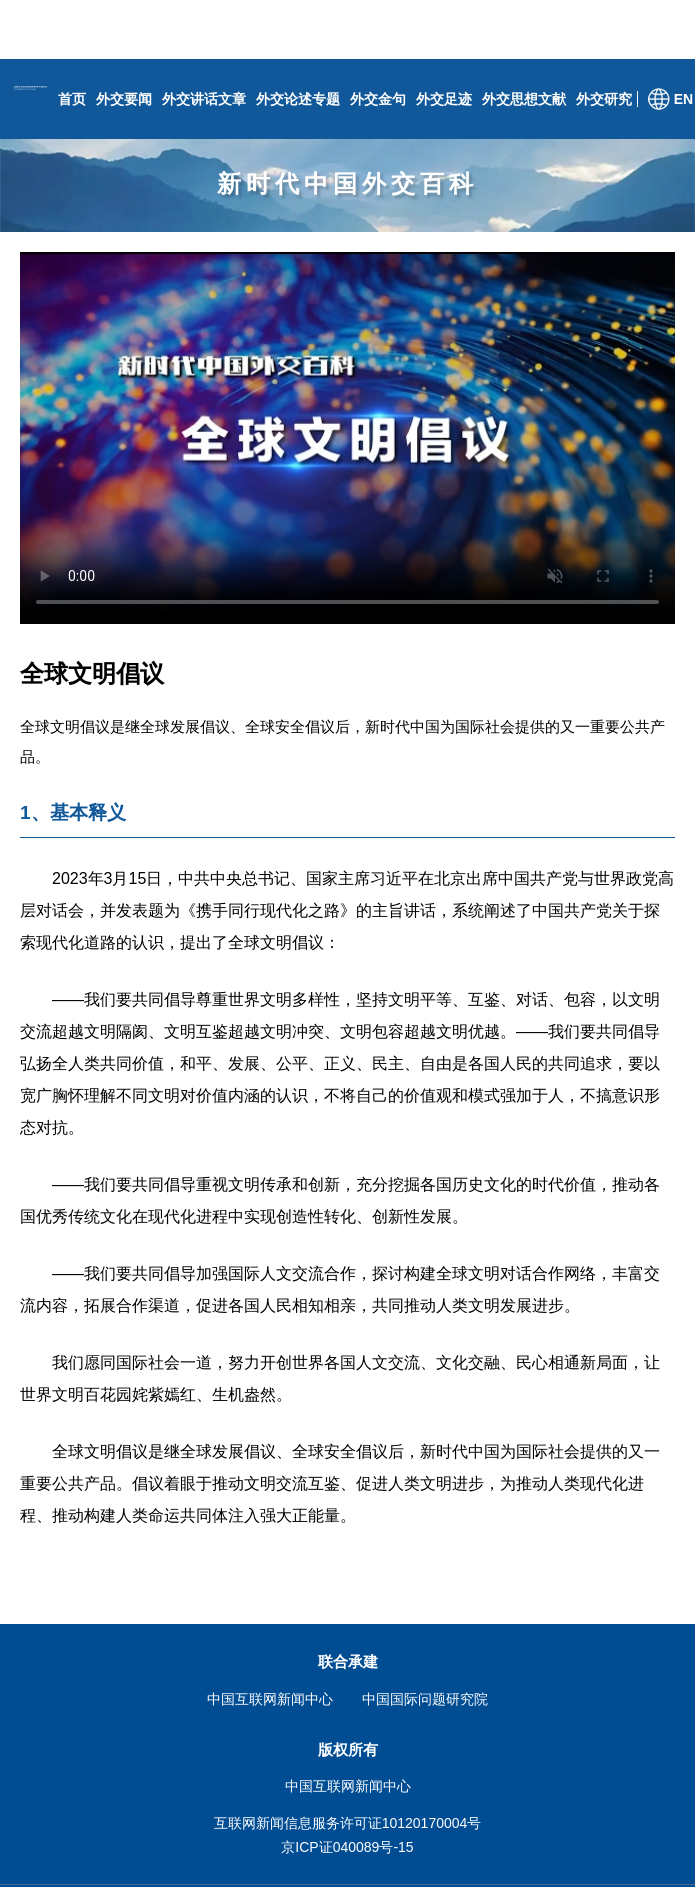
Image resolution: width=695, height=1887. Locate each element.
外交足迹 (444, 99)
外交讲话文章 (204, 99)
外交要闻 (124, 99)
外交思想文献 (524, 99)
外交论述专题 (298, 99)
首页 (72, 99)
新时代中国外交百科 (347, 183)
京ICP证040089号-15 (347, 1847)
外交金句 (378, 99)
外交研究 (604, 99)
